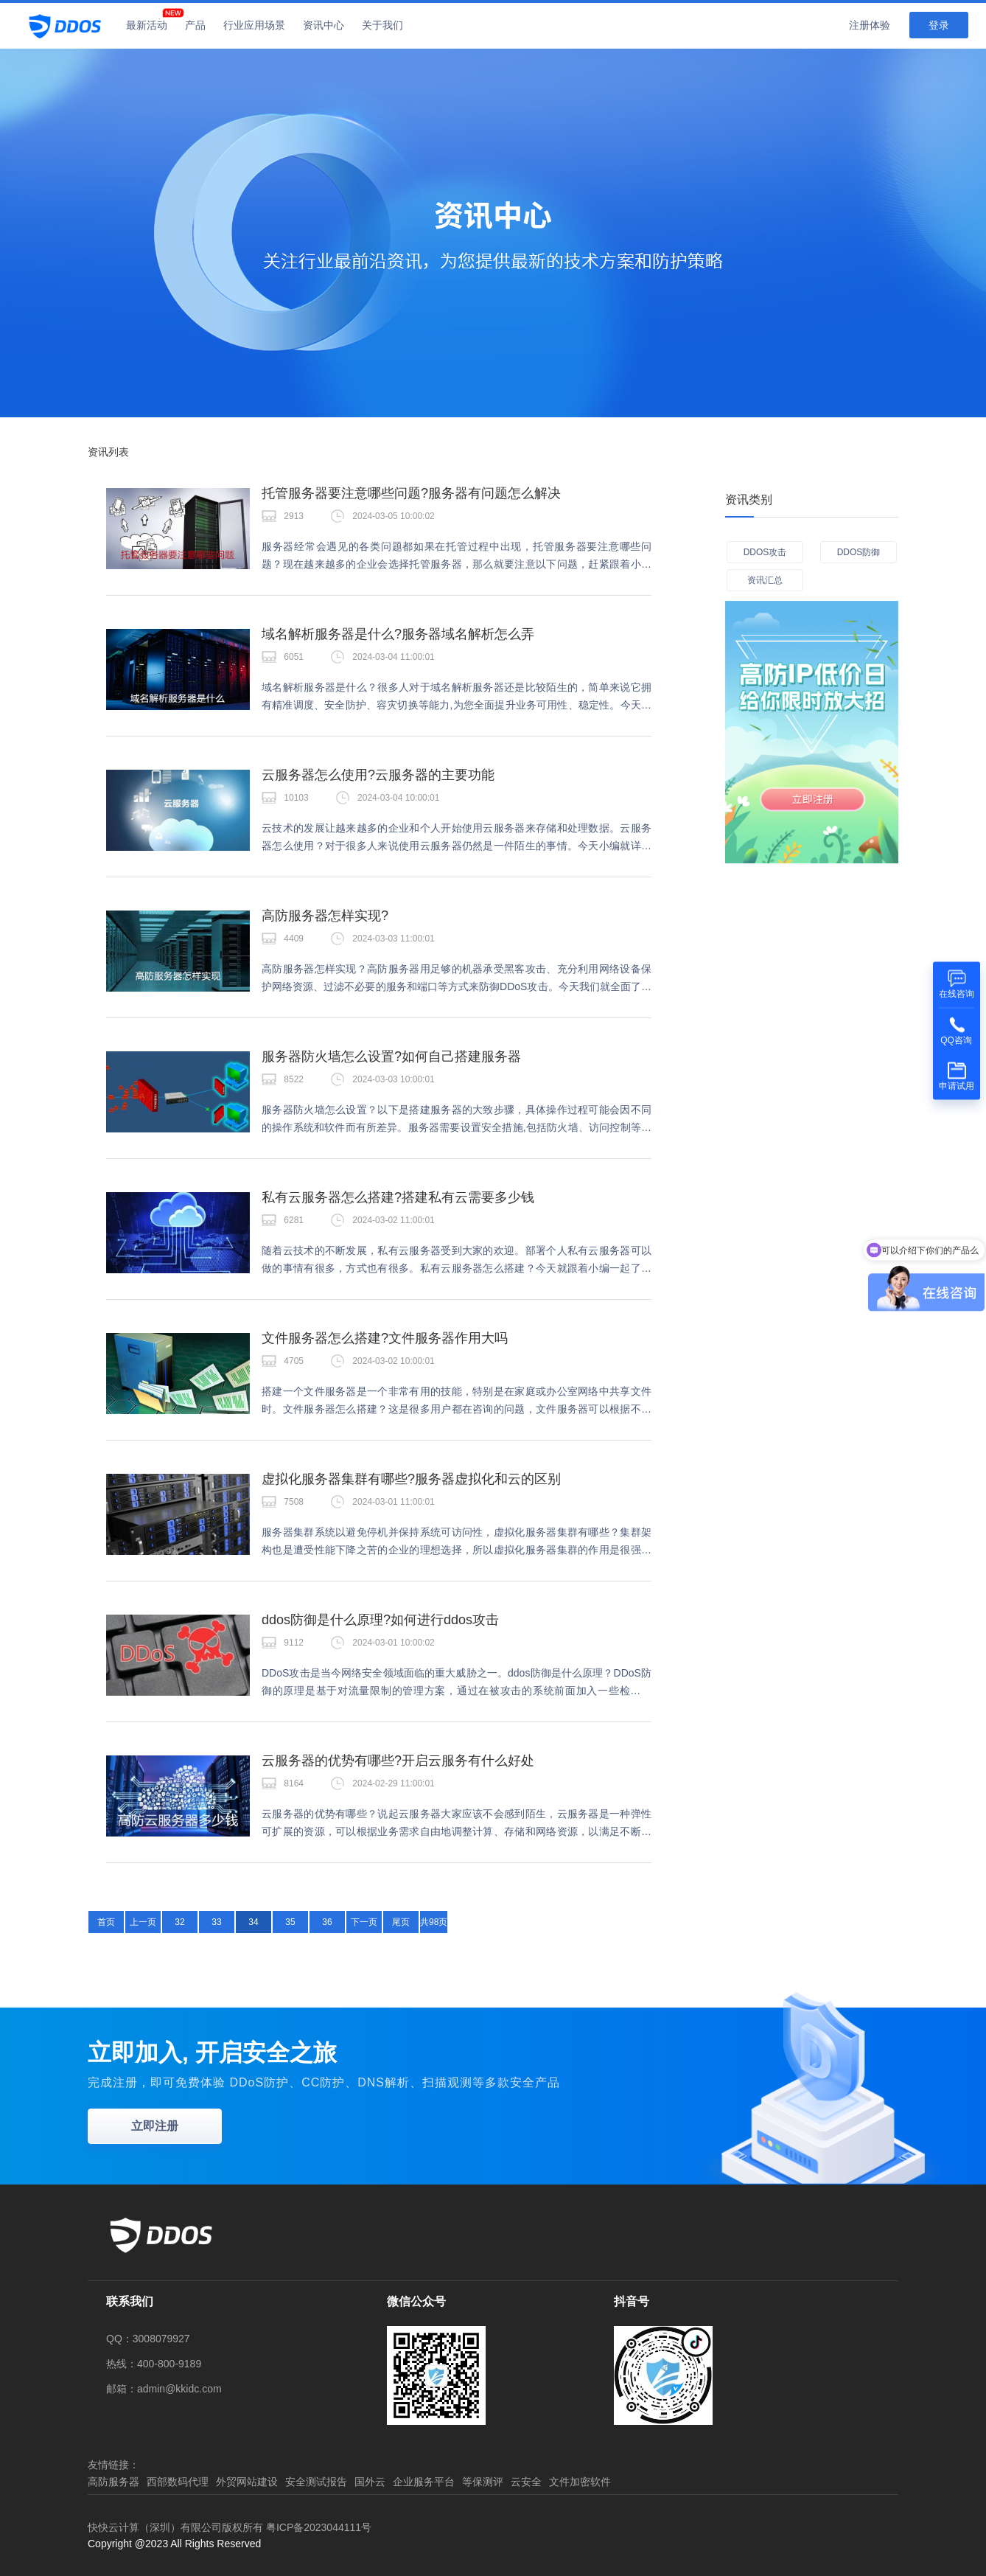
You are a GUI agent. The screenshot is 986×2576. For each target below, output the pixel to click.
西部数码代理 (178, 2482)
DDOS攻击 (765, 552)
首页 (106, 1922)
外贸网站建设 (247, 2482)
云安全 (526, 2482)
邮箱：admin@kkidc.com (164, 2389)
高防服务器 (113, 2482)
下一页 (364, 1922)
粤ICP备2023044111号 (318, 2527)
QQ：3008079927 (148, 2338)
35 (290, 1922)
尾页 (401, 1922)
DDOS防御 (859, 552)
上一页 (143, 1922)
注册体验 (869, 25)
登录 (939, 25)
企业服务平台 (424, 2482)
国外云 (369, 2482)
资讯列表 (108, 452)
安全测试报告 (316, 2482)
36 (327, 1922)
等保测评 (482, 2482)
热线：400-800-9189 (153, 2364)
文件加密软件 (580, 2482)
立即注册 (154, 2126)
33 (216, 1922)
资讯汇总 (765, 580)
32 (179, 1922)
